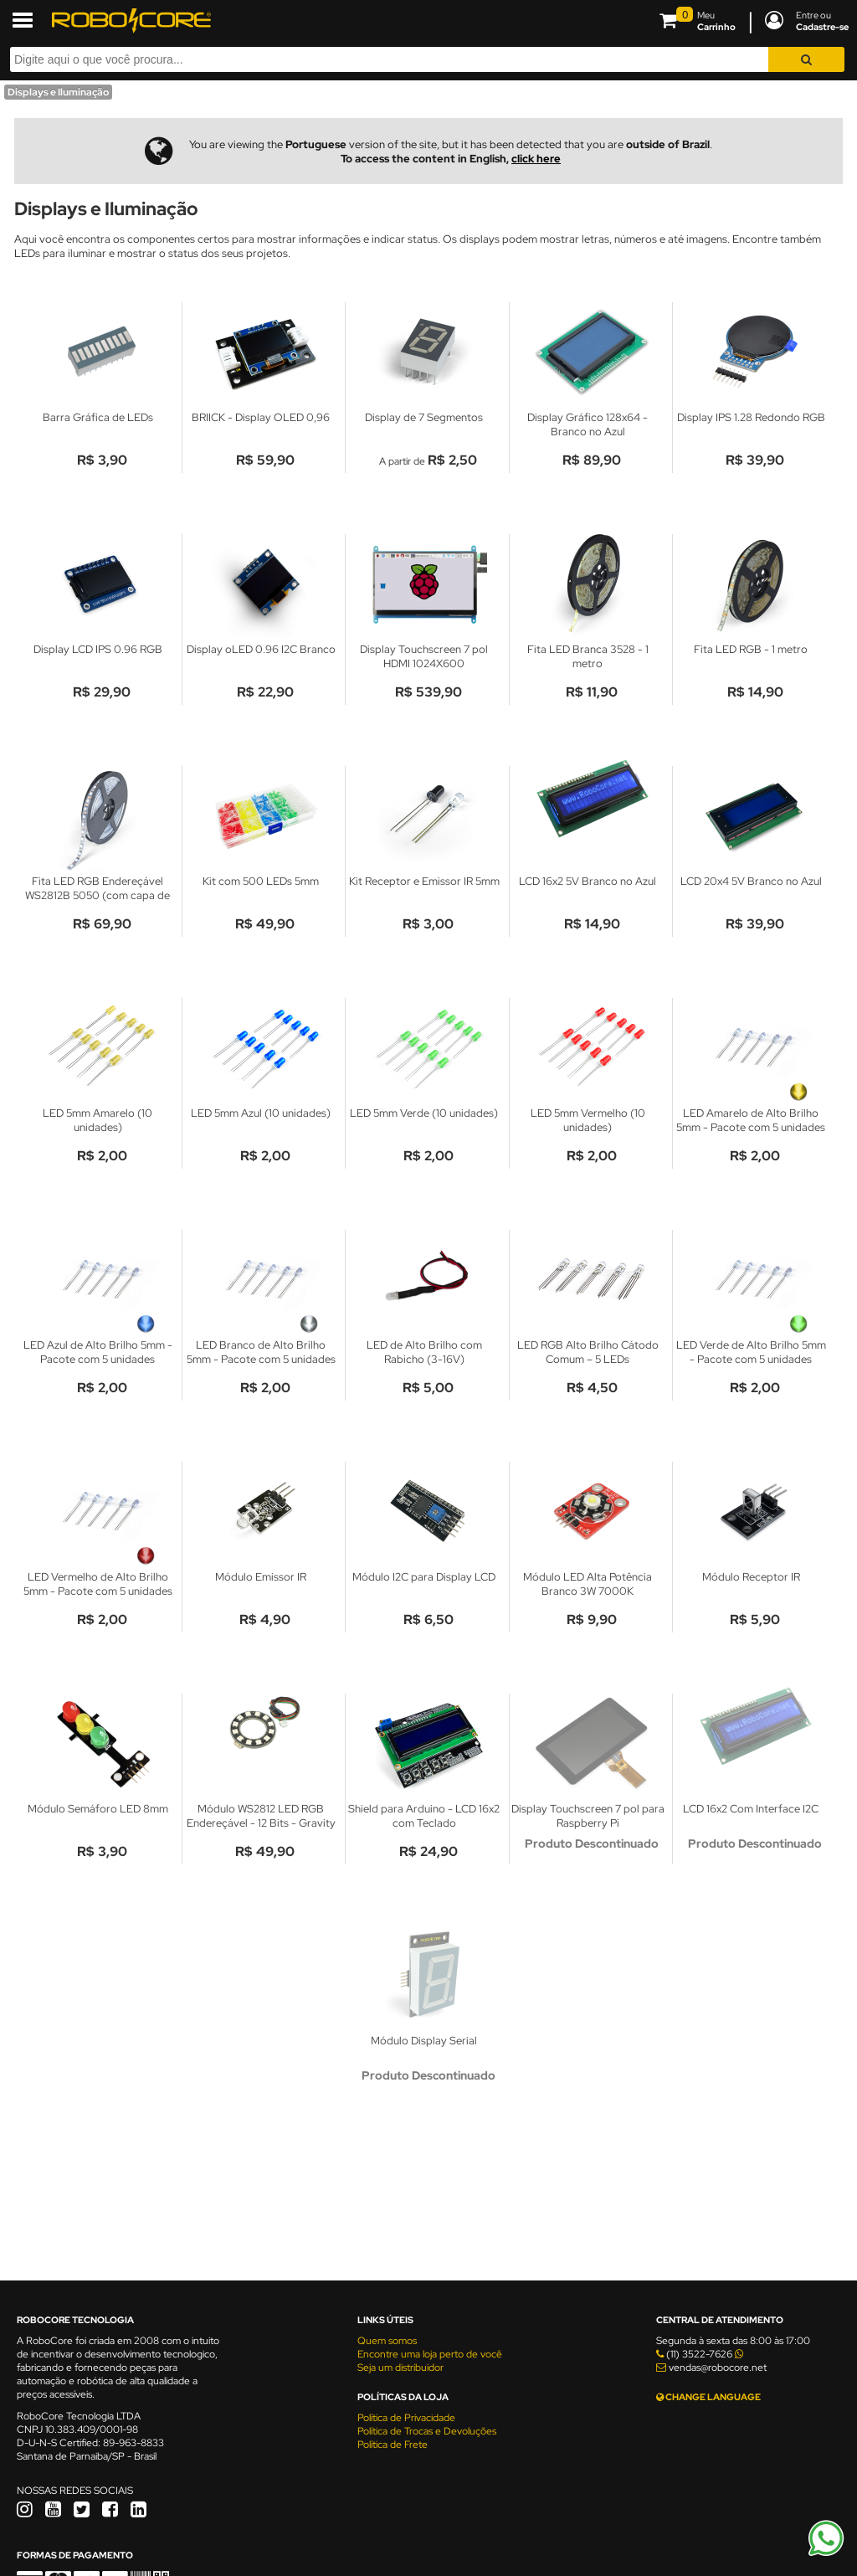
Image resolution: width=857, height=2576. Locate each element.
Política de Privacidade (406, 2417)
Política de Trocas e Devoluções (426, 2431)
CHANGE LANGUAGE (708, 2397)
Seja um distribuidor (400, 2367)
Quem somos (387, 2340)
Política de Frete (392, 2444)
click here (536, 159)
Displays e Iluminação (58, 92)
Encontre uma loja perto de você (429, 2354)
